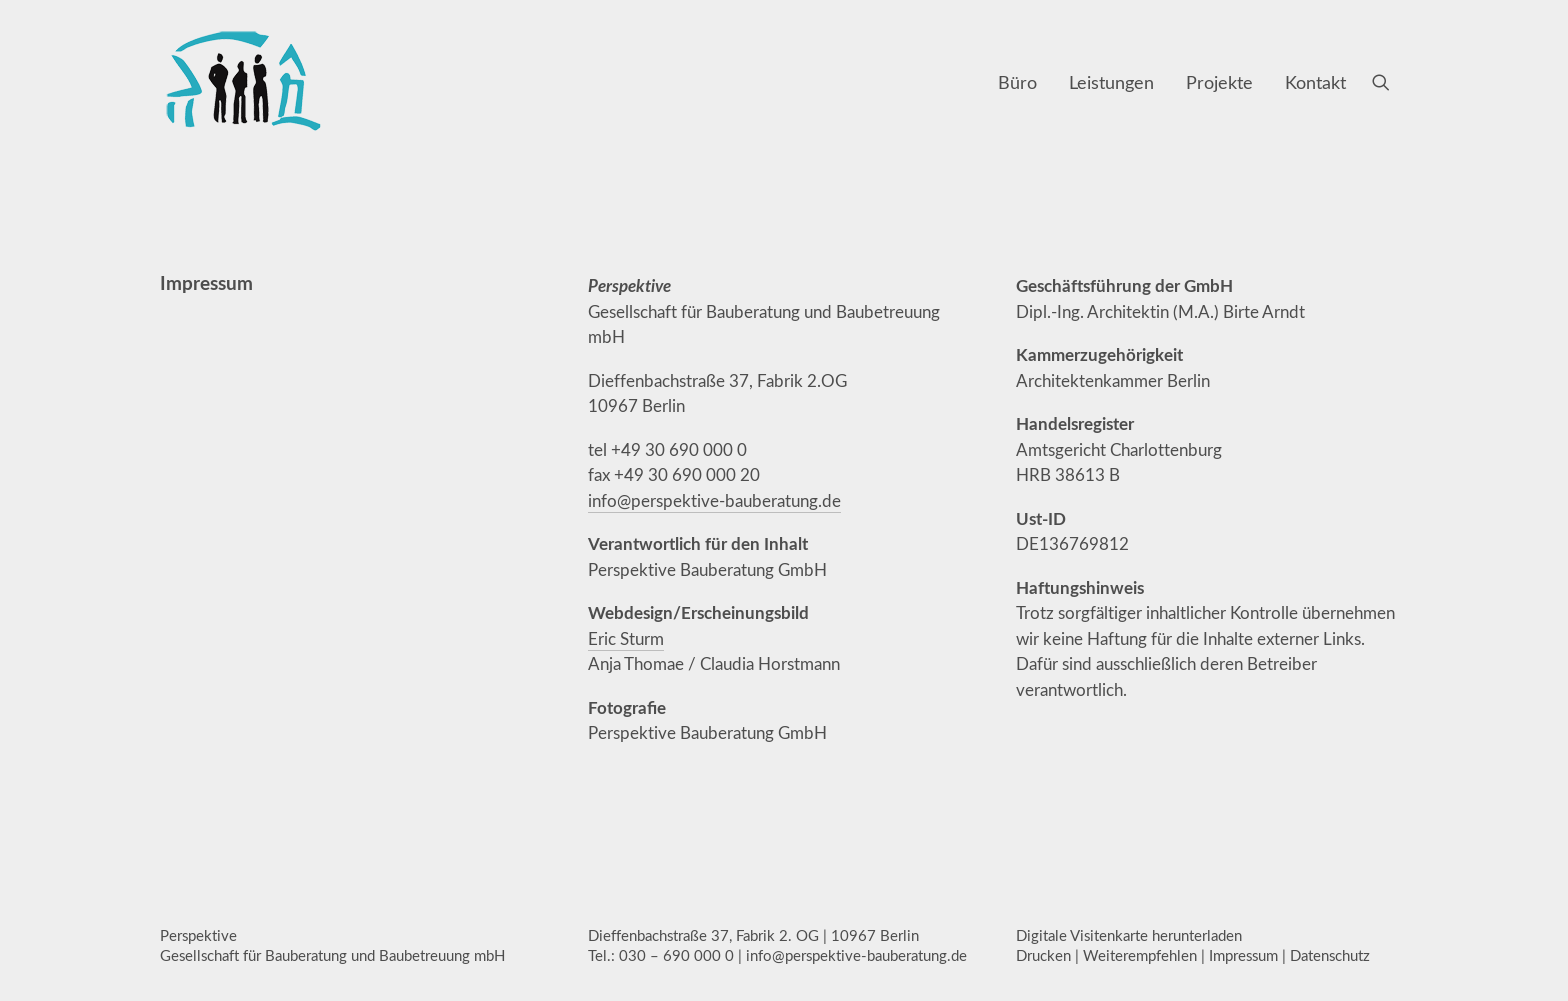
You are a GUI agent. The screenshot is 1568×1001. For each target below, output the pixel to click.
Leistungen (1111, 82)
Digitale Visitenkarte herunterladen (1129, 935)
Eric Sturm (626, 638)
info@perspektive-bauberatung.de (714, 500)
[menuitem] (1017, 82)
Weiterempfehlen (1140, 955)
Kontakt (1315, 82)
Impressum (1243, 955)
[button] (1390, 82)
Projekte (1219, 82)
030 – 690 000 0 (676, 955)
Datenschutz (1330, 955)
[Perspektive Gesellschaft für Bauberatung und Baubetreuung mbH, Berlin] (242, 82)
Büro (1017, 82)
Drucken (1043, 955)
